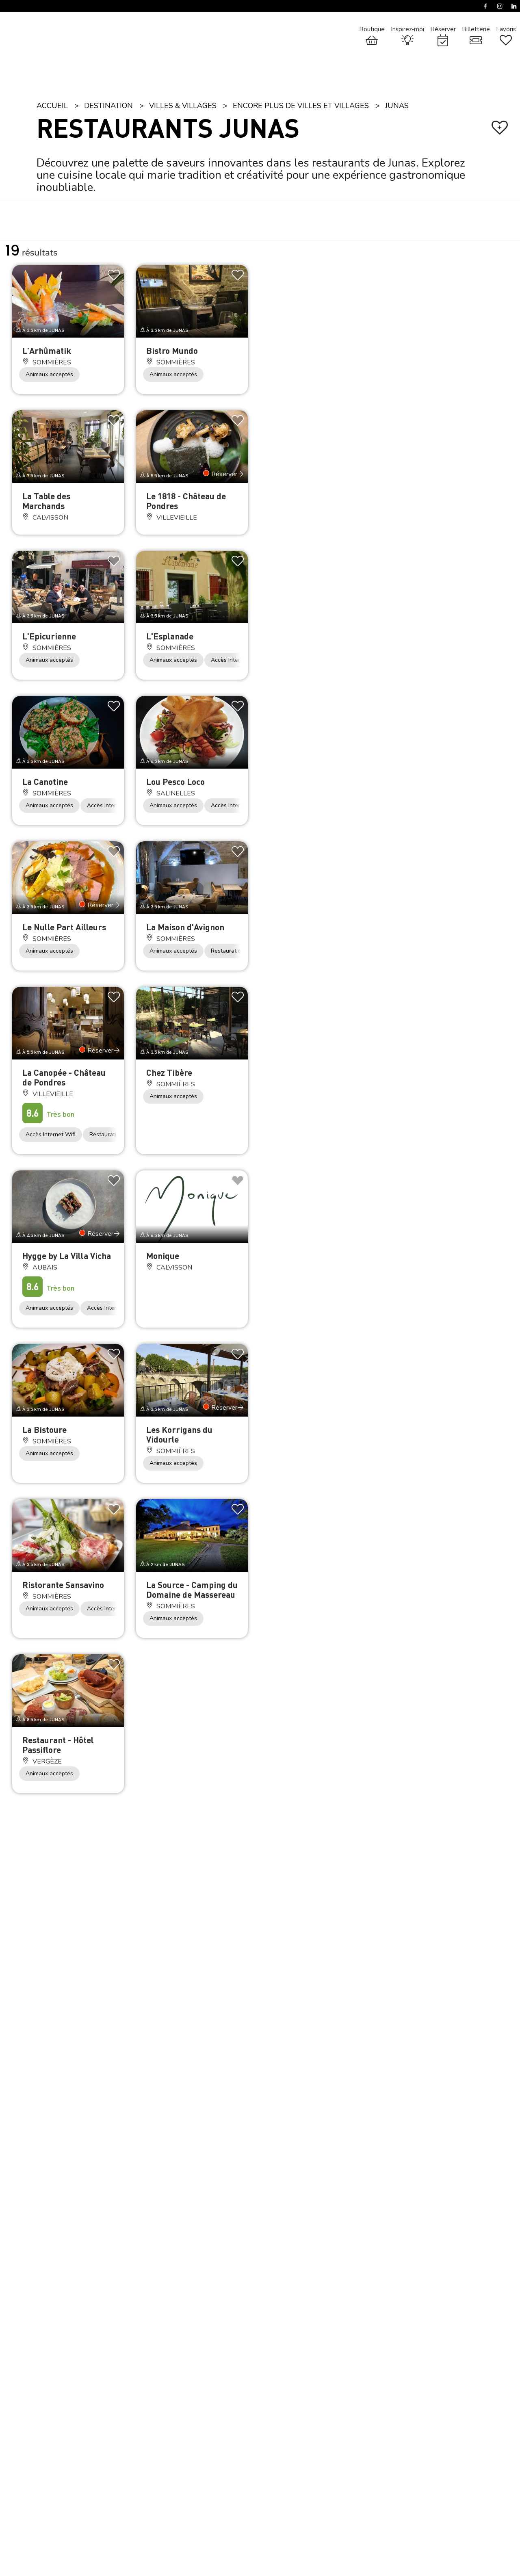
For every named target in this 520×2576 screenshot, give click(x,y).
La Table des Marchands (46, 500)
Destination (108, 105)
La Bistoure (44, 1429)
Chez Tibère (169, 1072)
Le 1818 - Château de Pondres (186, 500)
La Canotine (45, 781)
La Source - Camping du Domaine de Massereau (192, 1589)
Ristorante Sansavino (63, 1584)
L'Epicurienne (49, 635)
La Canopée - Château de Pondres (64, 1077)
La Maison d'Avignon (185, 926)
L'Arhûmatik (46, 350)
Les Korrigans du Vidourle (179, 1434)
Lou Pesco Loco (175, 781)
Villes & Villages (183, 105)
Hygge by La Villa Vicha (66, 1255)
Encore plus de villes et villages (301, 105)
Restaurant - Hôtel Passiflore (58, 1744)
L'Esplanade (169, 635)
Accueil (52, 105)
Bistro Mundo (172, 350)
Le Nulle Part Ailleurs (64, 926)
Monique (162, 1255)
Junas (397, 105)
